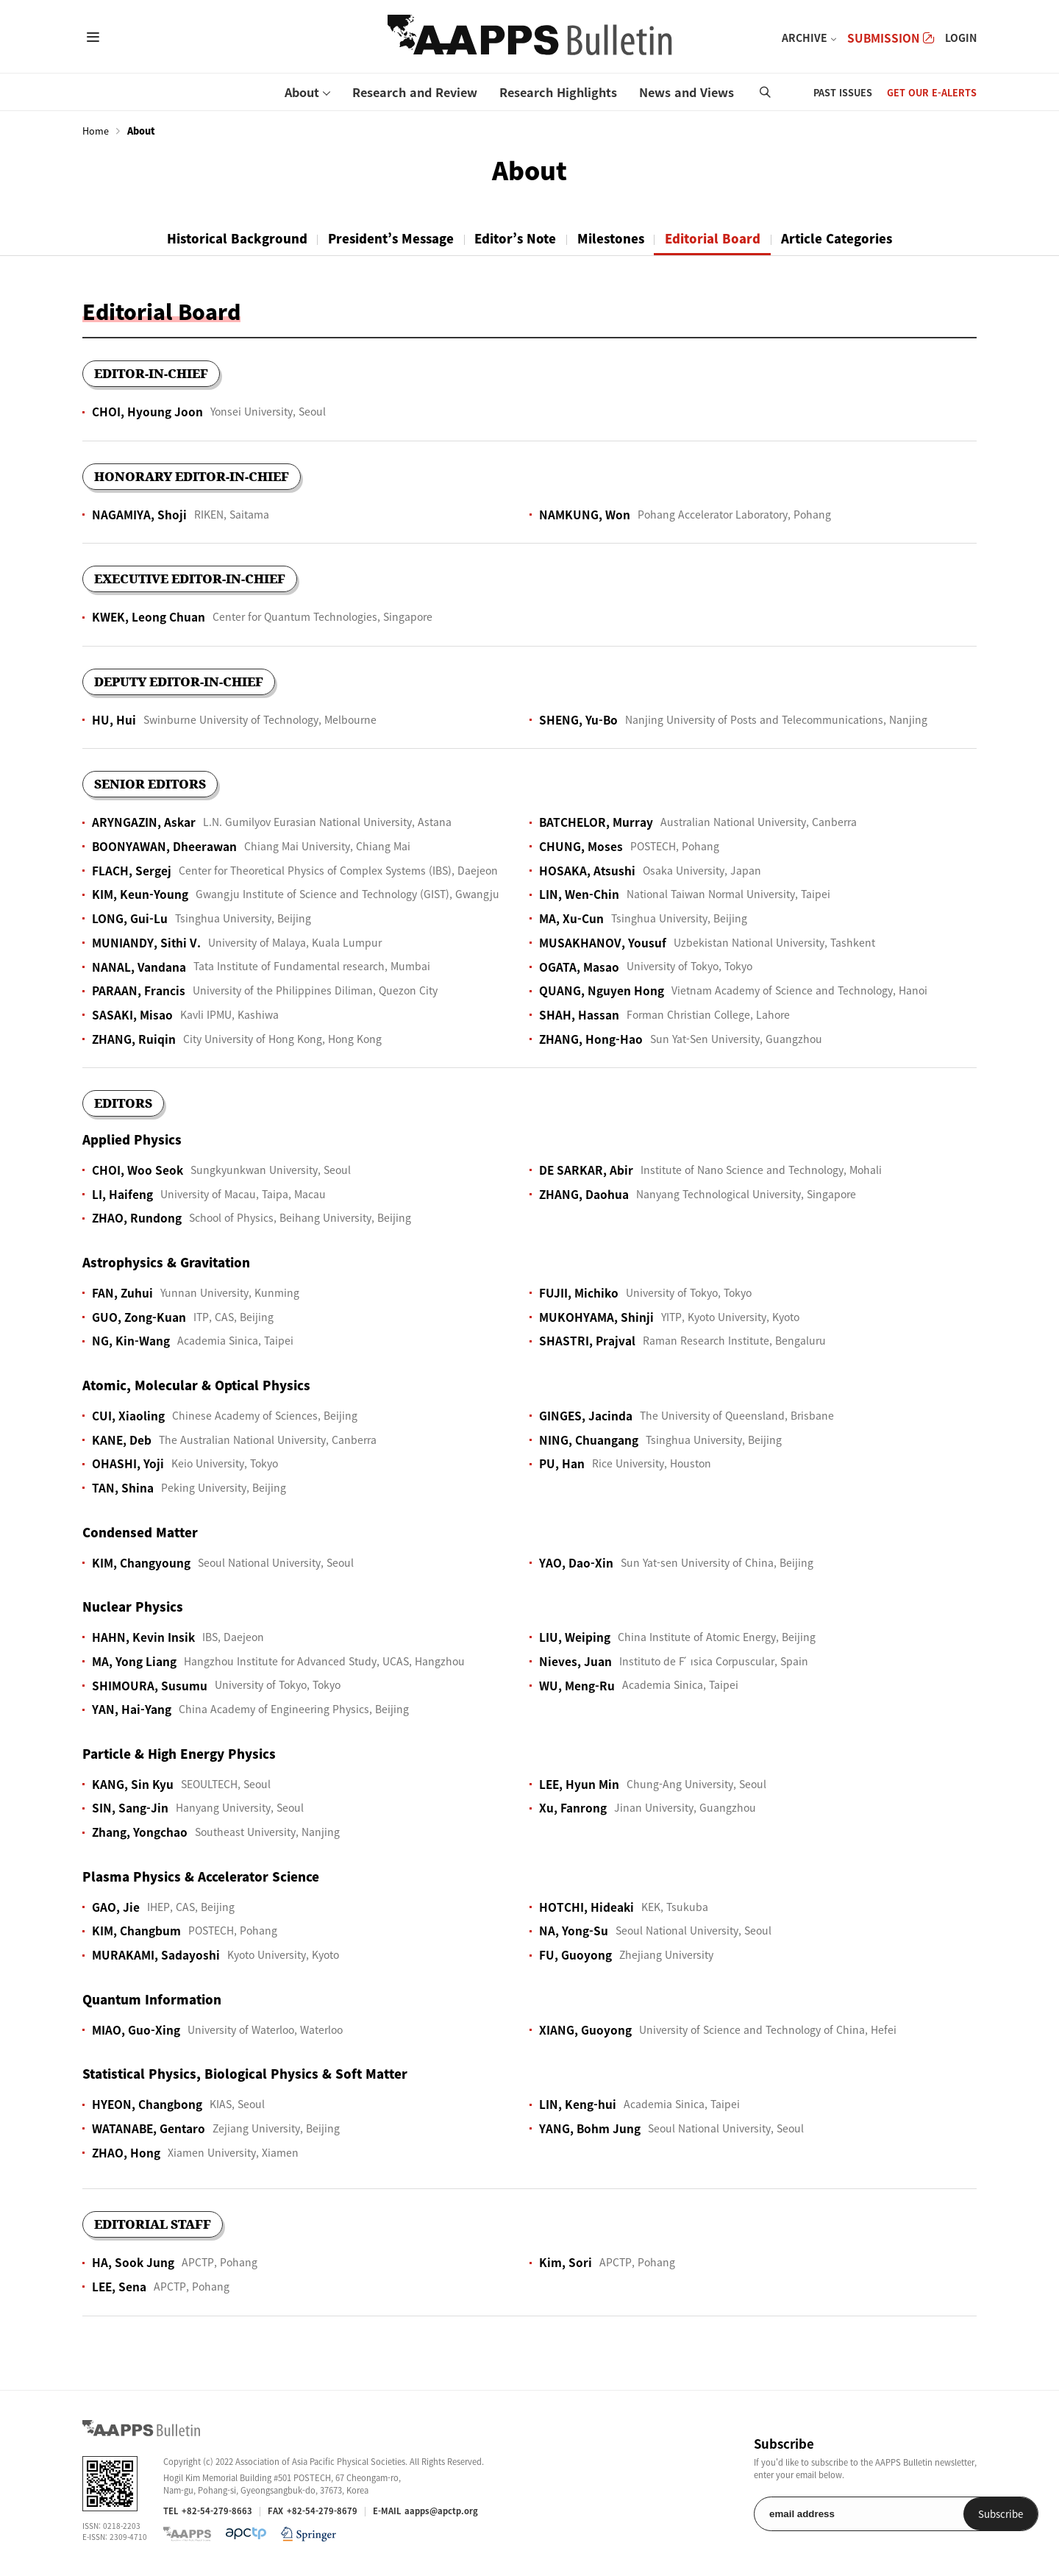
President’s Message (386, 238)
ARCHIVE (804, 37)
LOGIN (961, 37)
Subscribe (938, 2514)
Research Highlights (558, 92)
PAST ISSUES (842, 92)
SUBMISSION (890, 37)
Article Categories (846, 238)
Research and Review (414, 92)
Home (95, 131)
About (302, 92)
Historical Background (228, 238)
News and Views (686, 92)
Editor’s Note (515, 238)
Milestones (614, 238)
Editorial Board (719, 238)
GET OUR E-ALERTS (932, 92)
